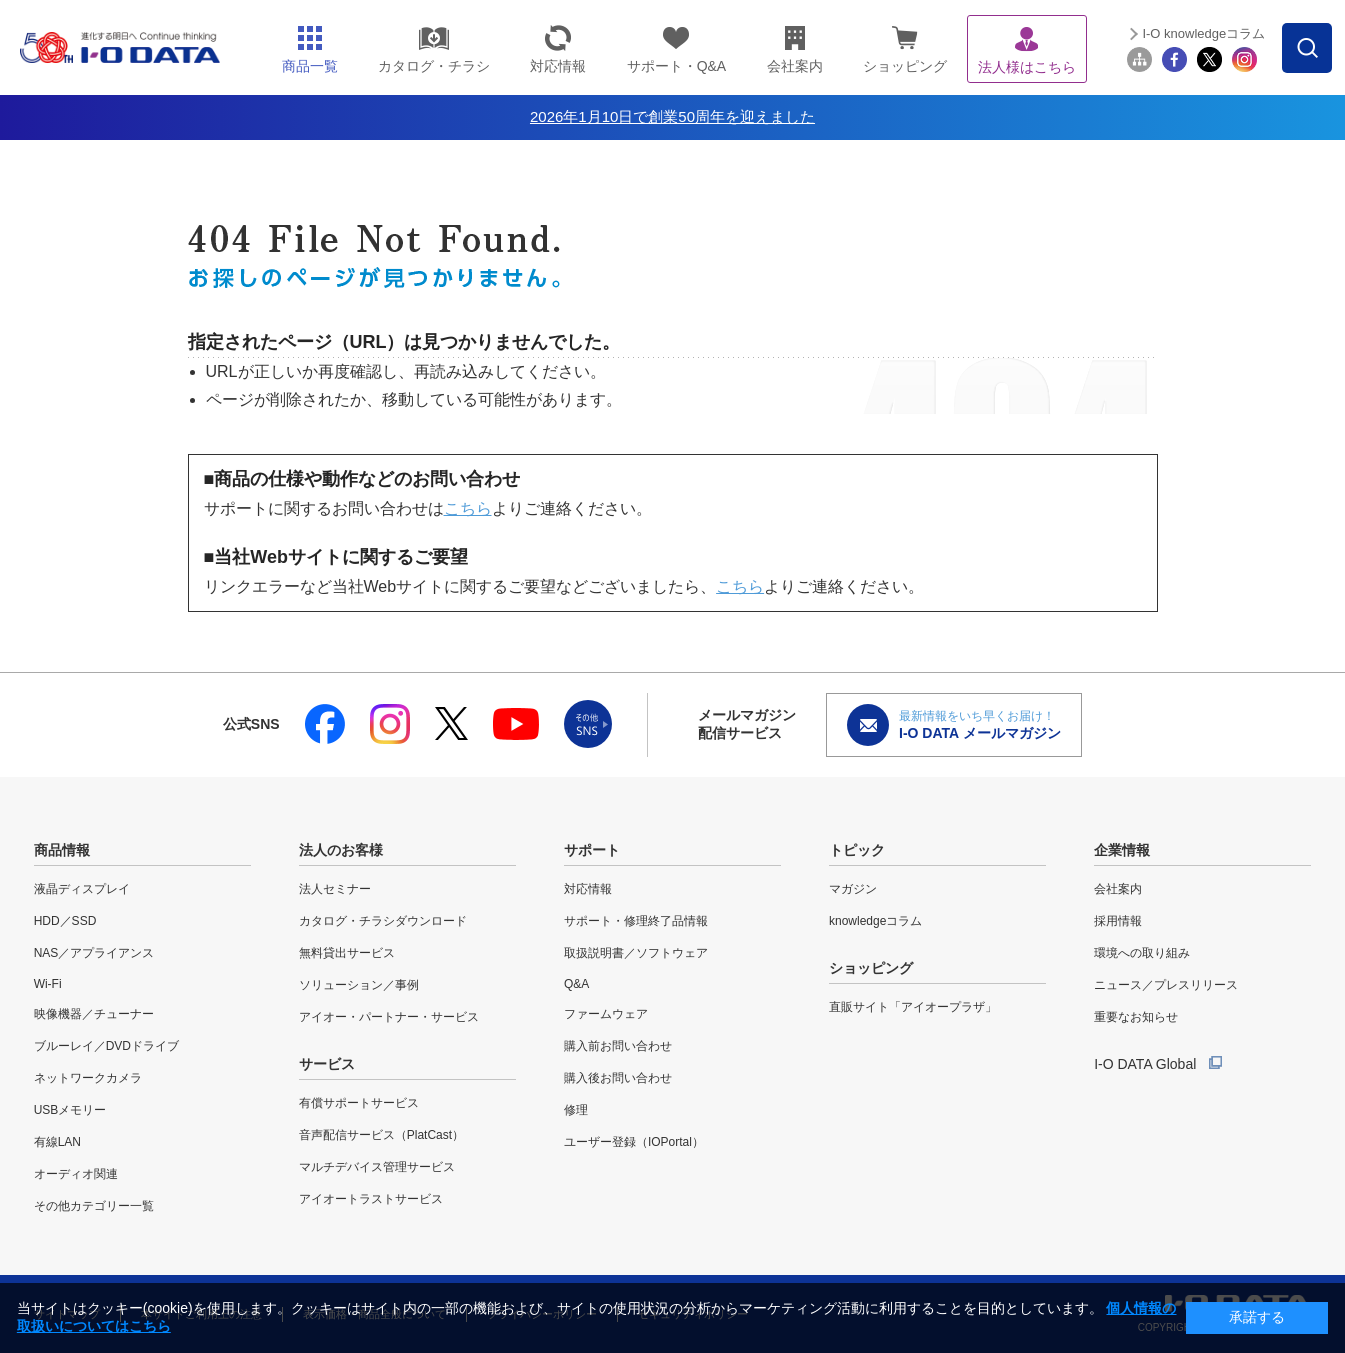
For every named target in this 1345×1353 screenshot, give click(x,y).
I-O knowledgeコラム (1203, 33)
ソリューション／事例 (359, 985)
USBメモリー (70, 1110)
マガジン (853, 889)
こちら (468, 508)
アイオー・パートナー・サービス (389, 1017)
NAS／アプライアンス (94, 953)
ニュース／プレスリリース (1166, 985)
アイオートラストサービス (371, 1199)
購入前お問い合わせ (618, 1046)
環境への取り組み (1142, 953)
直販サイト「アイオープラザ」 (913, 1007)
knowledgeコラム (875, 921)
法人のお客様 (341, 850)
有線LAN (57, 1142)
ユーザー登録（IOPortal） (634, 1142)
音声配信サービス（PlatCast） (381, 1135)
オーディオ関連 (76, 1174)
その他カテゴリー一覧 (94, 1206)
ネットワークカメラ (88, 1078)
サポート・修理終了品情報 (636, 921)
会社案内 (1118, 889)
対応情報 (588, 889)
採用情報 (1118, 921)
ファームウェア (606, 1014)
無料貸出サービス (347, 953)
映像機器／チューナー (94, 1014)
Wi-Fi (48, 984)
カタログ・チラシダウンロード (383, 921)
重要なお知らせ (1136, 1017)
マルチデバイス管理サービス (377, 1167)
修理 (576, 1110)
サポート (592, 850)
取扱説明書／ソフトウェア (636, 953)
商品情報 (62, 850)
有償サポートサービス (359, 1103)
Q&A (576, 984)
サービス (327, 1064)
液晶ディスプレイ (82, 889)
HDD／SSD (65, 921)
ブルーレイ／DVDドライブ (106, 1046)
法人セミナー (335, 889)
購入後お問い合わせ (618, 1078)
